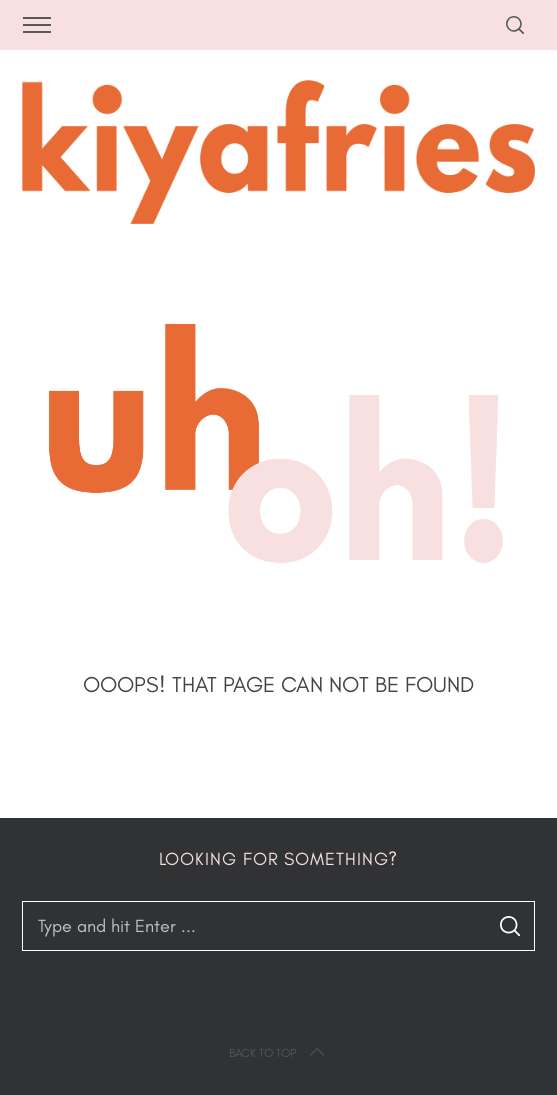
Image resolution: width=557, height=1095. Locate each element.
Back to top (278, 1053)
